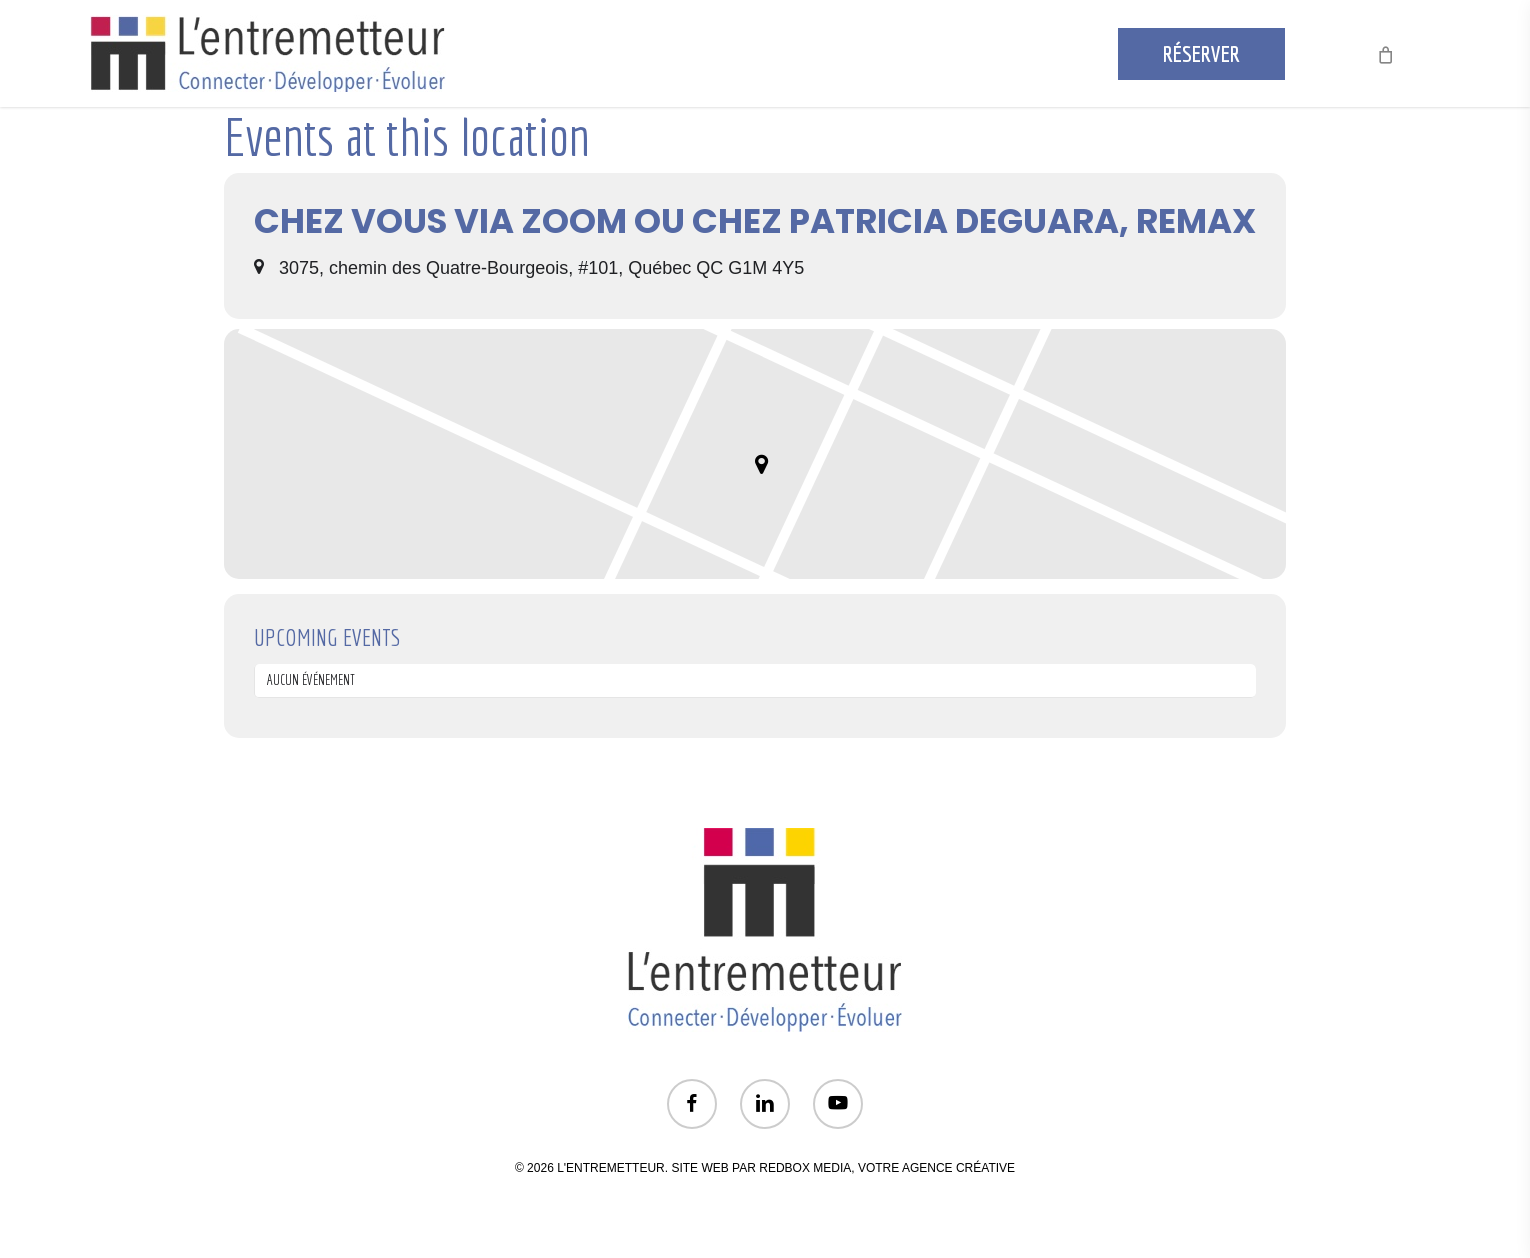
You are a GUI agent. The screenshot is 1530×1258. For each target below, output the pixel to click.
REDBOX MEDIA (805, 1168)
